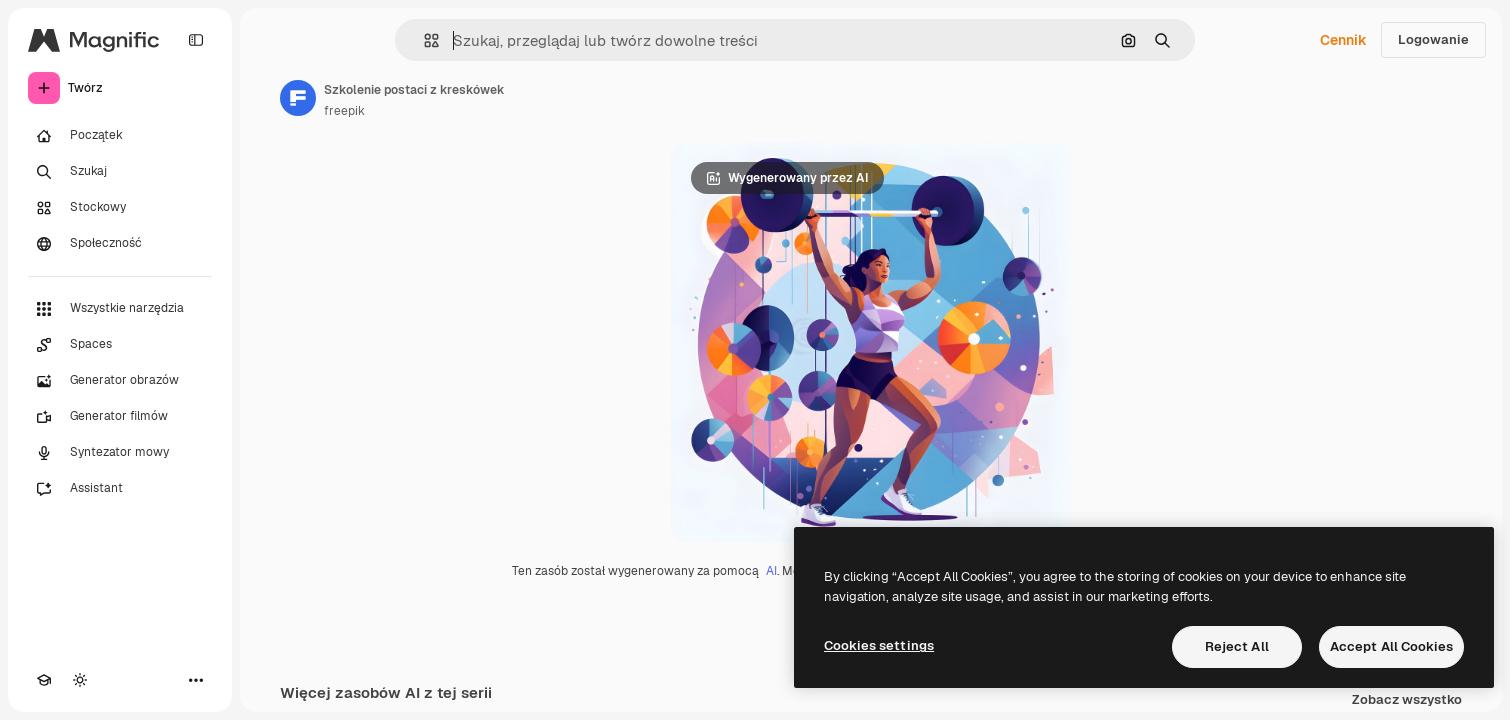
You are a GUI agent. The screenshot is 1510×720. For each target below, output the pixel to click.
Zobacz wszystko (1407, 700)
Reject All (1237, 646)
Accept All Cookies (1391, 646)
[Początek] (120, 136)
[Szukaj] (120, 172)
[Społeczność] (120, 244)
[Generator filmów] (120, 417)
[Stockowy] (120, 208)
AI (771, 571)
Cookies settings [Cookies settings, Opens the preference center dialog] (879, 645)
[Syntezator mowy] (120, 453)
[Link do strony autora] (298, 98)
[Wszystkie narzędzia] (120, 309)
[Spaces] (120, 345)
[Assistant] (120, 489)
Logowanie (1433, 39)
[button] (423, 40)
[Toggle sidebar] (196, 40)
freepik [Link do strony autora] (344, 111)
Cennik (1343, 40)
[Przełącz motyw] (80, 680)
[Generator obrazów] (120, 381)
